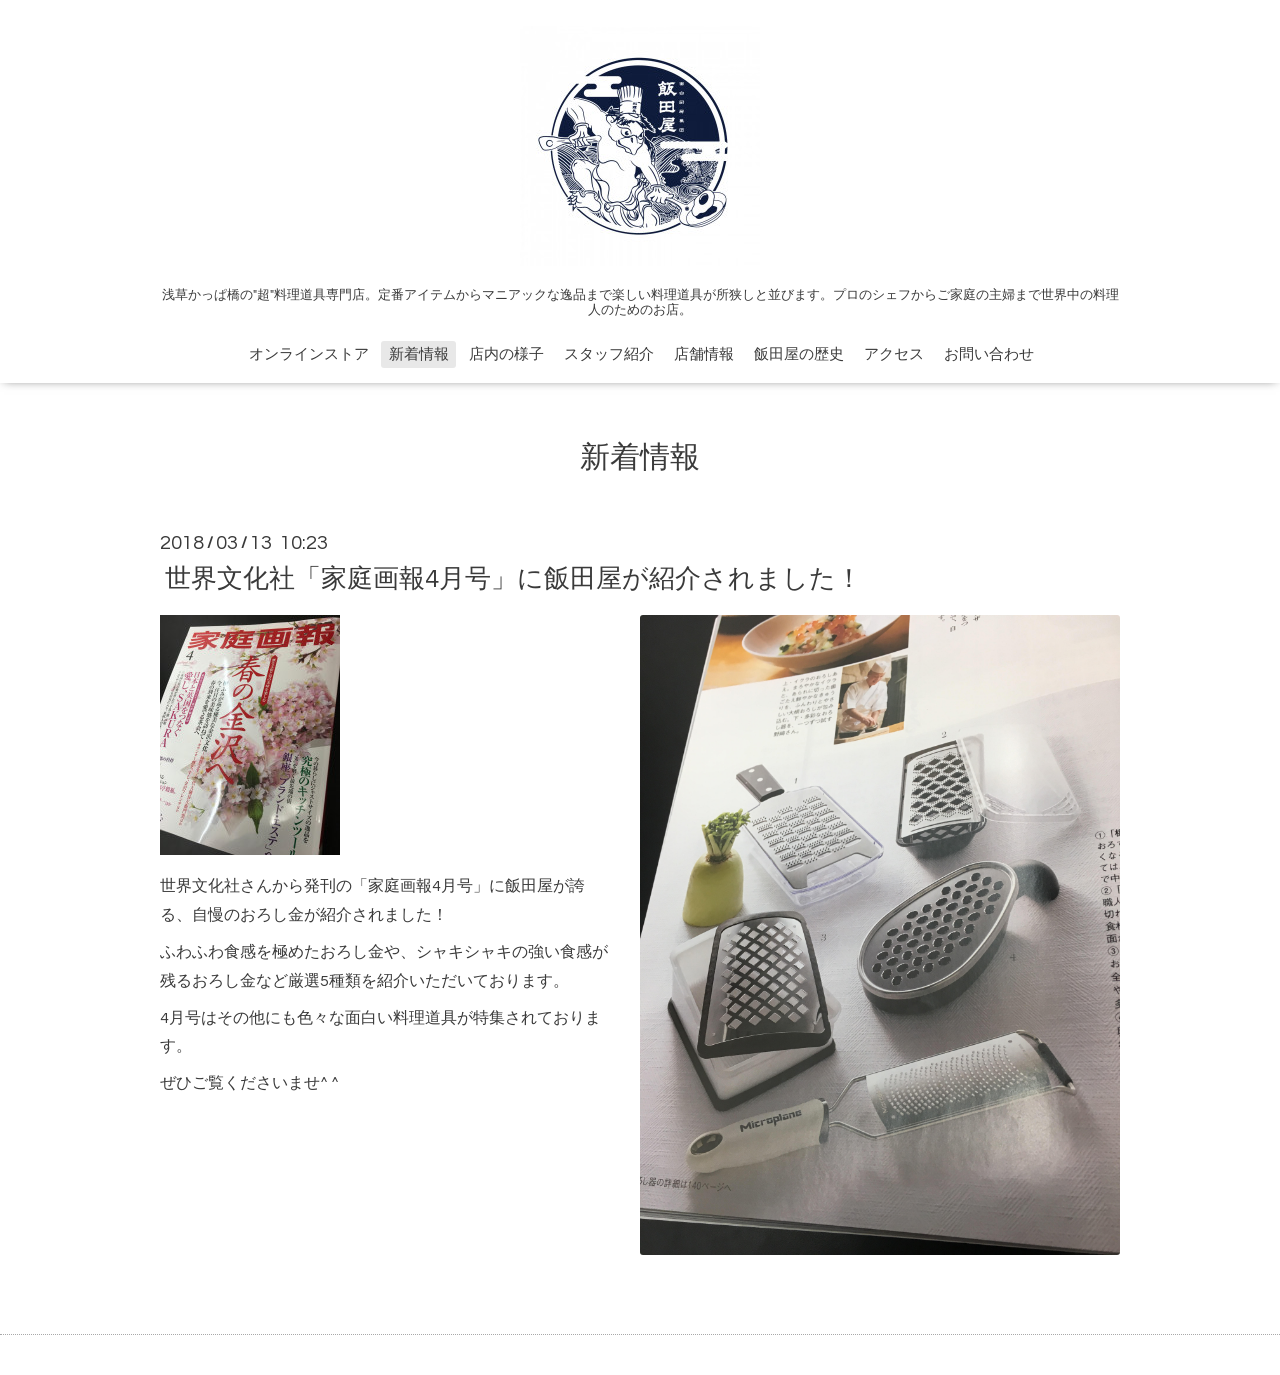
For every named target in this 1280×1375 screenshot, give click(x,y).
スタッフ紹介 (609, 354)
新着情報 (419, 354)
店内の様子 (506, 354)
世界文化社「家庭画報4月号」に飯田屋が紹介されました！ (513, 578)
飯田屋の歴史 (799, 354)
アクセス (894, 354)
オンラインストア (309, 354)
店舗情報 (704, 354)
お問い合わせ (989, 354)
